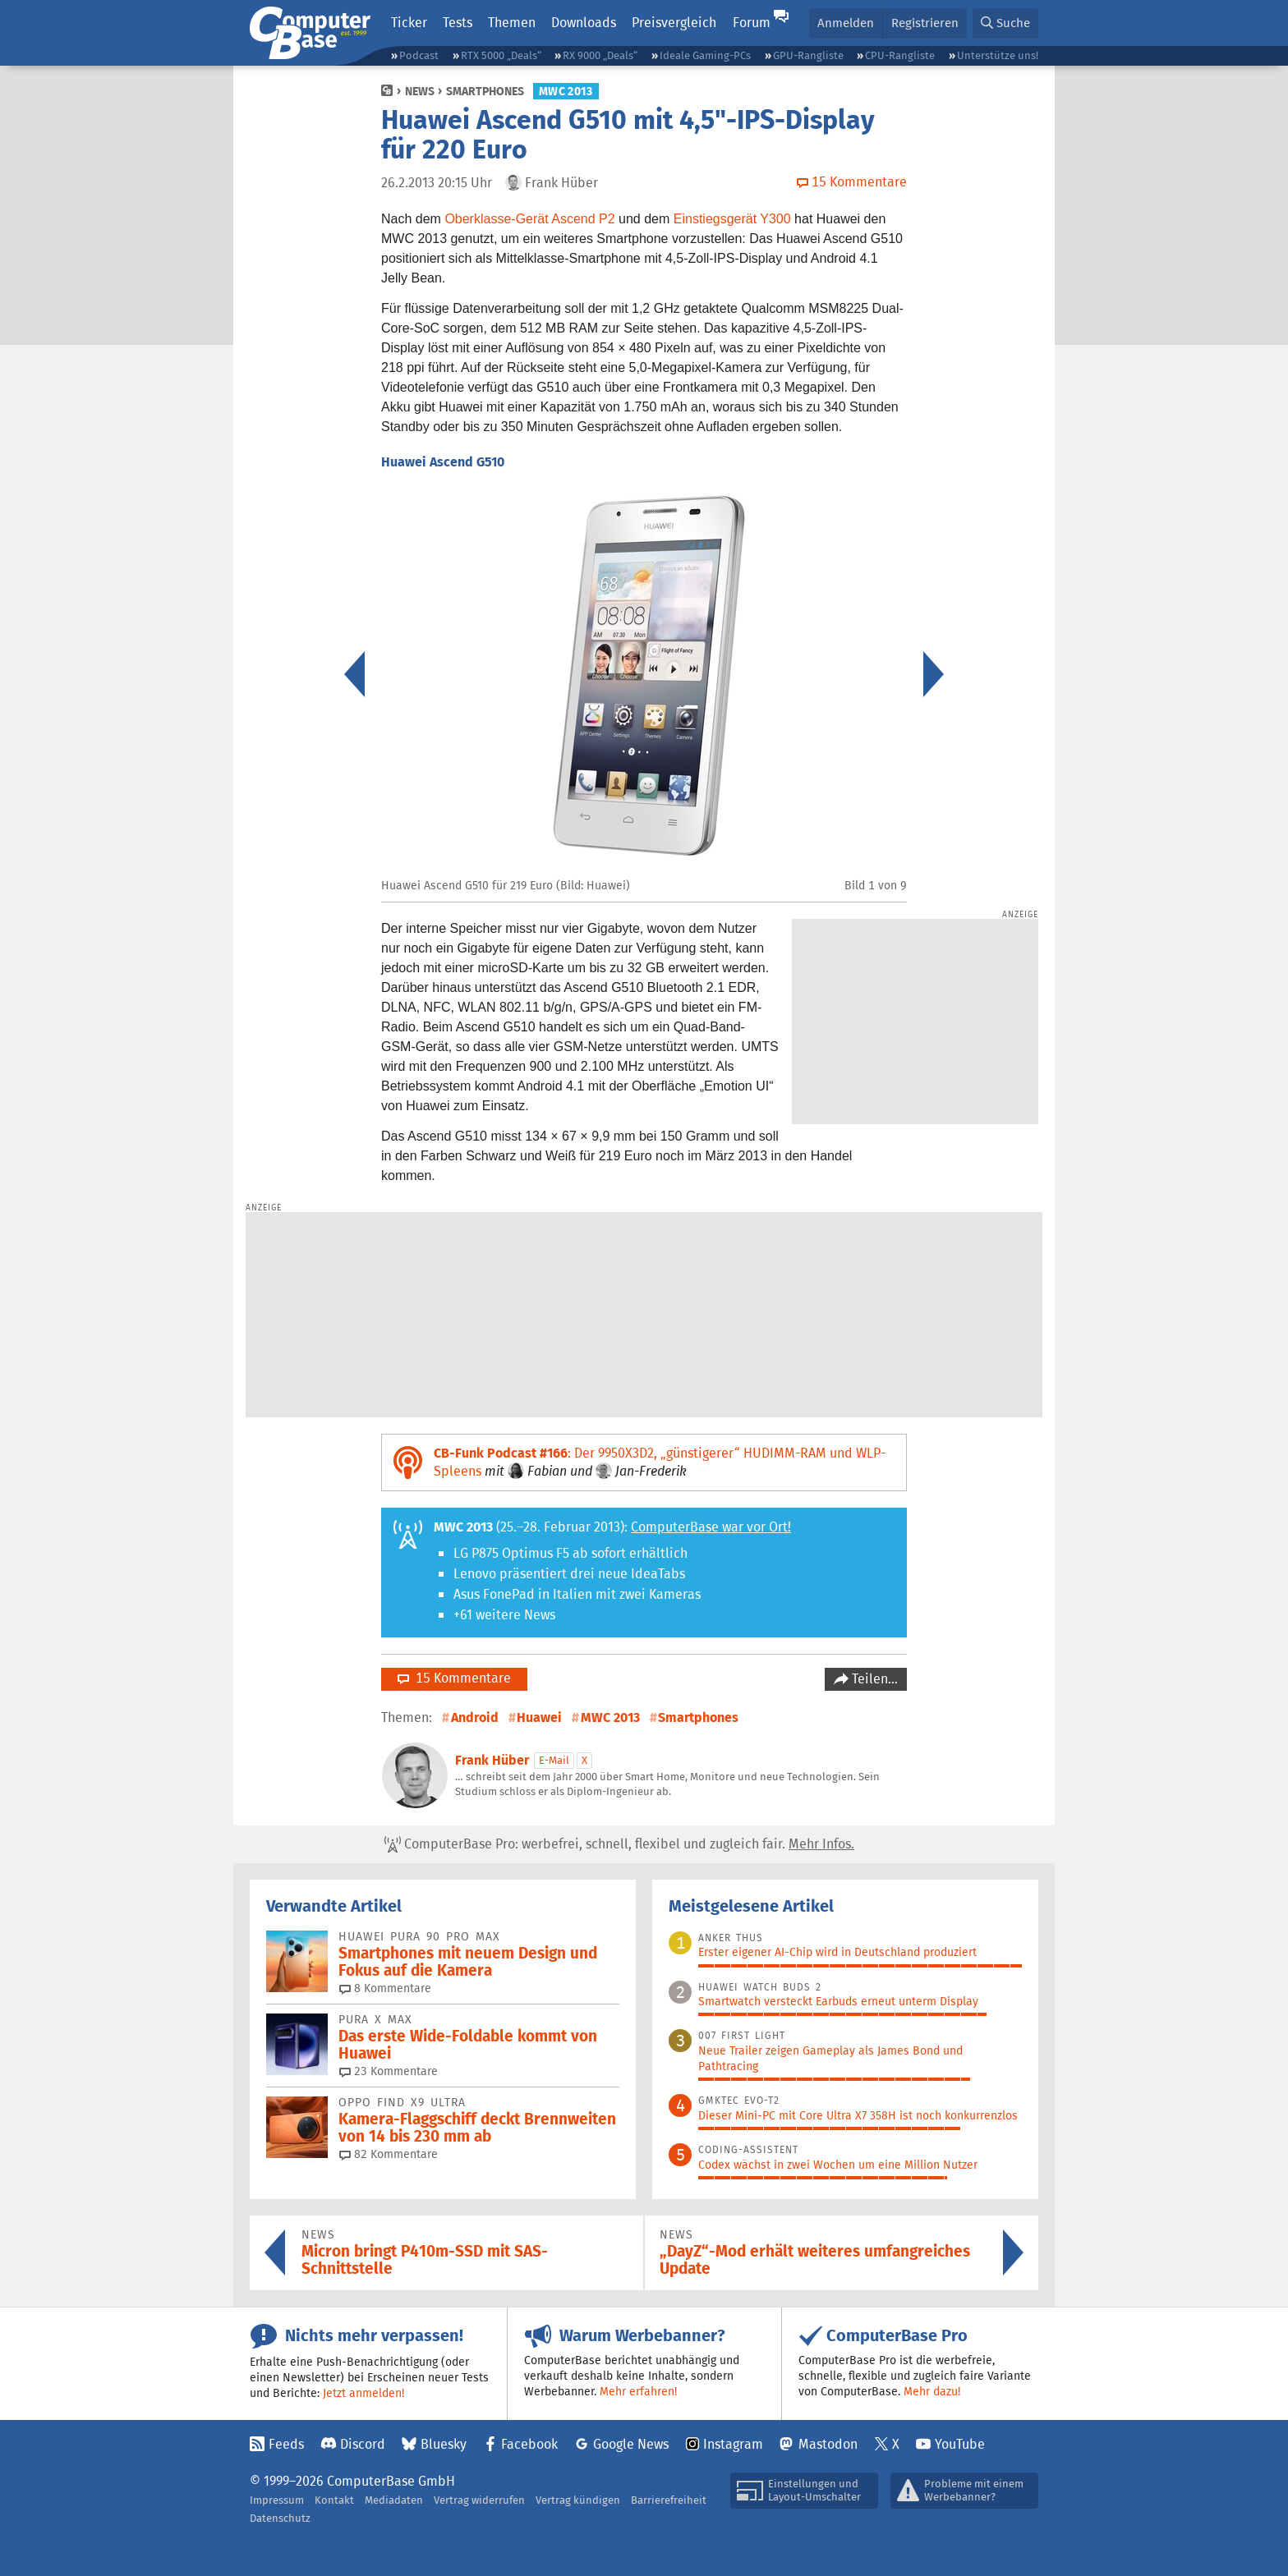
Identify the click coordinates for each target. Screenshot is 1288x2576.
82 (388, 2154)
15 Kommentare (454, 1678)
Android (475, 1717)
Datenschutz (280, 2518)
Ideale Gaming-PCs (705, 55)
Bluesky (444, 2444)
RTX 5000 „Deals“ (501, 55)
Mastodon (828, 2444)
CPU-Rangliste (900, 55)
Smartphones (485, 91)
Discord (362, 2444)
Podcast (419, 55)
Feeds (286, 2444)
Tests (457, 22)
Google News (631, 2444)
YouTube (960, 2444)
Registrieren (925, 22)
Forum (751, 22)
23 (388, 2071)
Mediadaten (394, 2500)
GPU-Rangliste (808, 55)
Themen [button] (512, 22)
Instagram (733, 2444)
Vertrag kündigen (578, 2500)
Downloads (583, 22)
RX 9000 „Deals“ (600, 55)
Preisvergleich (674, 22)
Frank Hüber (492, 1760)
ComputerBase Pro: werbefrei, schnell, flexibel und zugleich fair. (619, 1844)
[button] (1005, 23)
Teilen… (873, 1678)
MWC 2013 (566, 91)
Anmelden (845, 22)
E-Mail (554, 1760)
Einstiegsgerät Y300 (732, 219)
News (420, 91)
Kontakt (334, 2500)
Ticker (409, 22)
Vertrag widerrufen (479, 2500)
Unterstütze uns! (997, 55)
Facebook (529, 2444)
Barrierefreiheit (668, 2500)
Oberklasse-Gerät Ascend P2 (529, 219)
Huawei (539, 1717)
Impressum (277, 2500)
